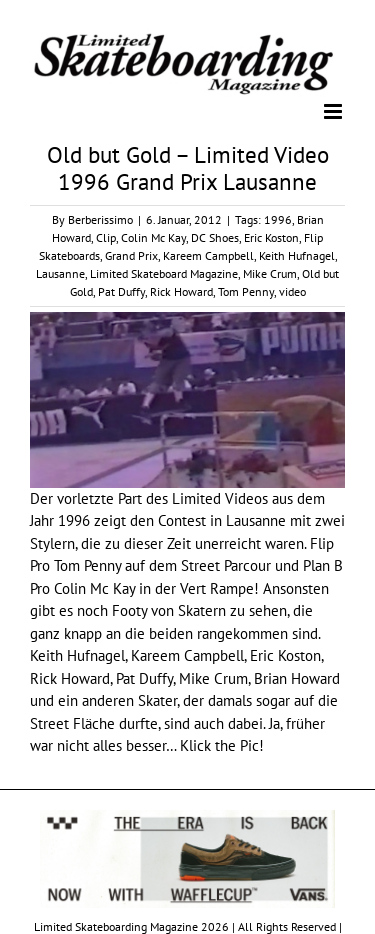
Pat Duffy (121, 291)
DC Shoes (215, 237)
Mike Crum (270, 273)
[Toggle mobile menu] (334, 111)
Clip (106, 237)
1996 (278, 219)
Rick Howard (181, 291)
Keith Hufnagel (297, 255)
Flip (322, 543)
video (292, 291)
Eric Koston (271, 237)
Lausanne (60, 273)
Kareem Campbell (208, 255)
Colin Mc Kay (153, 237)
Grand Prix (131, 255)
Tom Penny (246, 291)
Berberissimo (100, 219)
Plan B (323, 565)
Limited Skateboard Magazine (164, 273)
